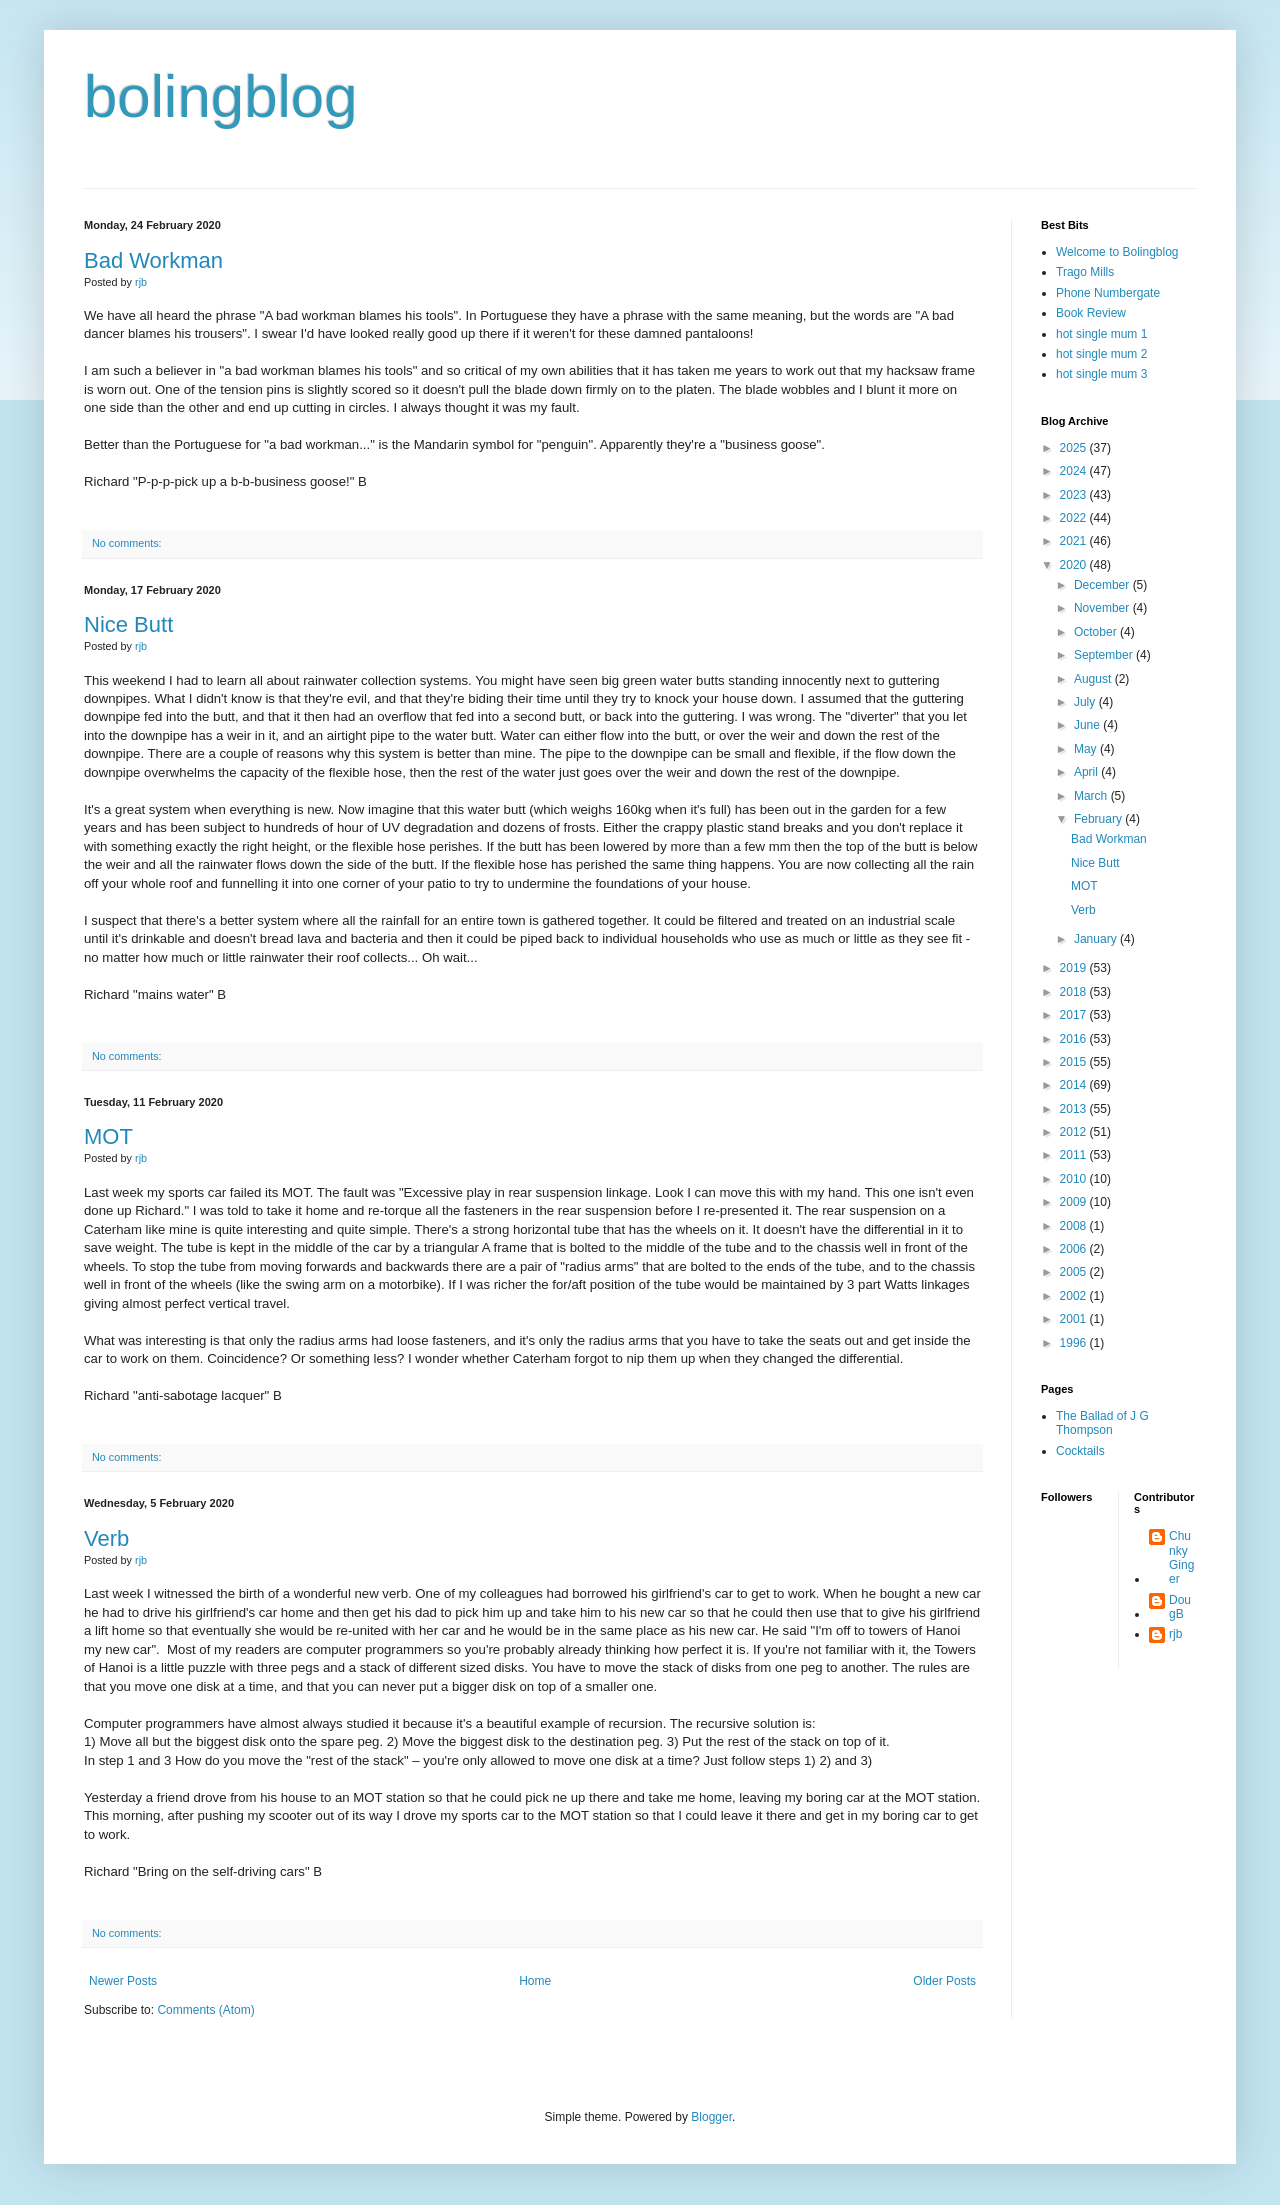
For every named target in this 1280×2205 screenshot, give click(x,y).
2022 (1075, 518)
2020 (1075, 565)
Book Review (1091, 313)
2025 (1075, 448)
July (1086, 702)
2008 (1075, 1226)
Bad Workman (153, 260)
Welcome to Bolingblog (1117, 252)
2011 (1075, 1155)
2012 (1075, 1132)
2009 (1075, 1202)
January (1097, 939)
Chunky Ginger (1181, 1557)
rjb (1175, 1634)
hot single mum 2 (1101, 354)
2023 (1075, 495)
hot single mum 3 (1101, 374)
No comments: (127, 543)
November (1103, 608)
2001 (1075, 1319)
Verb (106, 1538)
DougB (1180, 1607)
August (1094, 679)
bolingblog (221, 96)
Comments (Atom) (205, 2010)
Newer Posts (123, 1981)
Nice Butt (128, 624)
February (1099, 819)
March (1092, 796)
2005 (1075, 1272)
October (1097, 632)
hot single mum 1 (1101, 334)
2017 (1075, 1015)
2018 (1075, 992)
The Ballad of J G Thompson (1102, 1423)
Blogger (711, 2117)
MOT (108, 1136)
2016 (1075, 1039)
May (1087, 749)
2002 (1075, 1296)
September (1105, 655)
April (1087, 772)
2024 (1075, 471)
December (1103, 585)
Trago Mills (1085, 272)
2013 (1075, 1109)
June (1088, 725)
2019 (1075, 968)
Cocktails (1080, 1451)
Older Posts (944, 1981)
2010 (1075, 1179)
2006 (1075, 1249)
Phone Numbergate (1108, 293)
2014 (1075, 1085)
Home (535, 1981)
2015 (1075, 1062)
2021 (1075, 541)
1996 (1075, 1343)
